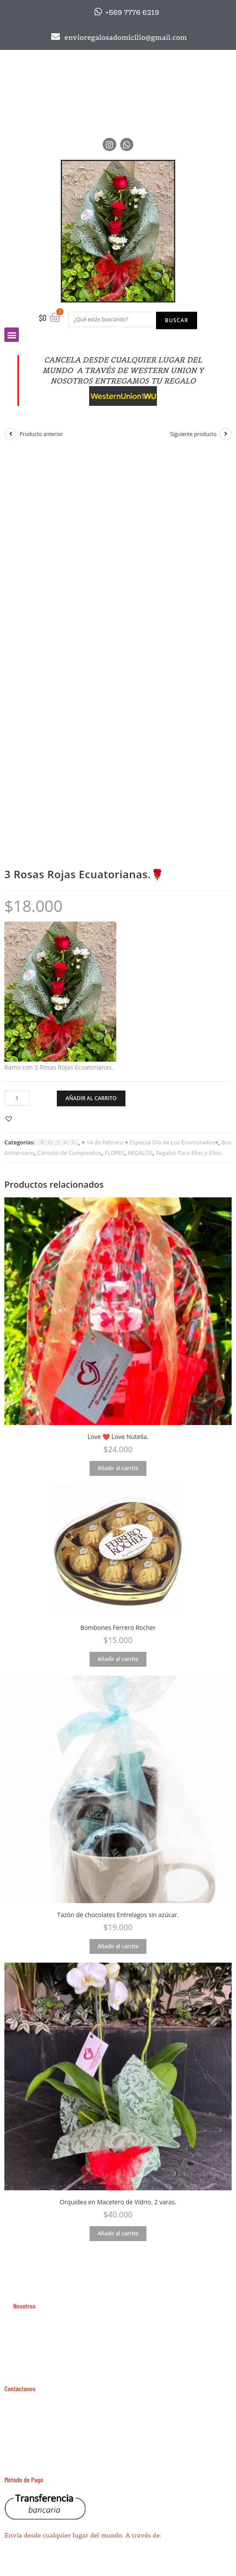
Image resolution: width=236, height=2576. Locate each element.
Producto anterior (41, 434)
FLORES (114, 1153)
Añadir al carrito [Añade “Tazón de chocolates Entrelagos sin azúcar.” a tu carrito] (118, 1946)
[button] (9, 1118)
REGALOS (140, 1153)
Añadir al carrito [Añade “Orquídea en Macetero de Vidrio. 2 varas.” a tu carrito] (118, 2233)
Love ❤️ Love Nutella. (118, 1437)
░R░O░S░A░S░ (58, 1142)
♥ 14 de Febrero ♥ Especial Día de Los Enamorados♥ (149, 1142)
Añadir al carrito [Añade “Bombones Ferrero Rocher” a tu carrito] (118, 1659)
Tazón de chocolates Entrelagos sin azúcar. (118, 1915)
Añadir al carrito (91, 1098)
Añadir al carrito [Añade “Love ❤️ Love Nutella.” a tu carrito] (118, 1468)
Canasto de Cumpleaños (69, 1153)
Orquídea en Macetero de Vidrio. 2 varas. (118, 2202)
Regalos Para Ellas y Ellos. (189, 1153)
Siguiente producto (193, 434)
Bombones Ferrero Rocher (118, 1628)
